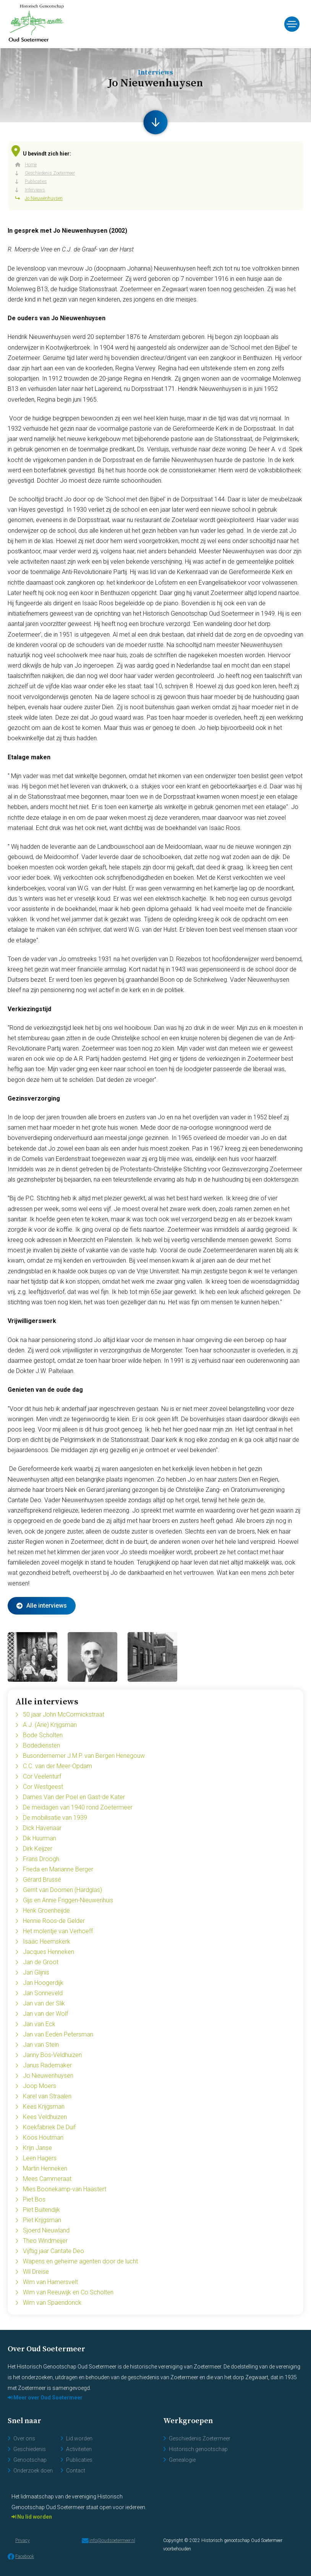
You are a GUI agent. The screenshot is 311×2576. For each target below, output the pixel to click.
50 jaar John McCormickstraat (63, 1714)
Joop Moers (39, 2086)
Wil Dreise (36, 2271)
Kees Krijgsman (44, 2106)
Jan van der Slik (44, 2003)
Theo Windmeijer (45, 2240)
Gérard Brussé (42, 1879)
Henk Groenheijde (46, 1910)
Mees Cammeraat (47, 2178)
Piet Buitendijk (41, 2209)
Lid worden (79, 2438)
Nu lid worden (34, 2517)
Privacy (22, 2540)
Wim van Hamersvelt (50, 2282)
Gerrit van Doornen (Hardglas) (62, 1889)
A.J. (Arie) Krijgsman (50, 1724)
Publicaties (79, 2460)
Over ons (24, 2438)
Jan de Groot (40, 1962)
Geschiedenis (29, 2449)
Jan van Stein (41, 2044)
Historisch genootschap (198, 2449)
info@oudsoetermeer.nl (108, 2540)
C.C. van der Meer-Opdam (57, 1766)
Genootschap (30, 2460)
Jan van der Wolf (45, 2013)
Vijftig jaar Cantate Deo (53, 2251)
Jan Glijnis (36, 1972)
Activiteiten (79, 2449)
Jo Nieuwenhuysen (48, 2075)
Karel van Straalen (47, 2096)
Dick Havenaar (42, 1828)
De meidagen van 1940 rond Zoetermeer (78, 1807)
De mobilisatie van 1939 (55, 1817)
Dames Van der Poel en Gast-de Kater (74, 1797)
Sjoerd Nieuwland (46, 2230)
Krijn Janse (37, 2147)
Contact (75, 2470)
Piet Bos (34, 2199)
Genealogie (182, 2460)
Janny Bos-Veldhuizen (52, 2055)
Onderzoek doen (33, 2470)
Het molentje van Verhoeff (58, 1931)
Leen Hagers (40, 2158)
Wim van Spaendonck (52, 2302)
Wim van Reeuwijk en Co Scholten (68, 2292)
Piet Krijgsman (42, 2220)
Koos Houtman (43, 2137)
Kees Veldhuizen (45, 2116)
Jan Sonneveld (43, 1993)
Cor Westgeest (43, 1786)
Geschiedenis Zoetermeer (199, 2438)
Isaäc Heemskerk (46, 1941)
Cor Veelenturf (42, 1776)
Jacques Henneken (48, 1951)
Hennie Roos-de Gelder (54, 1920)
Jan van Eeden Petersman (58, 2034)
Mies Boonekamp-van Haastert (64, 2189)
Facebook (21, 2556)
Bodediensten (41, 1745)
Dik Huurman (39, 1838)
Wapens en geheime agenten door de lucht (80, 2261)
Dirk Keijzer (37, 1848)
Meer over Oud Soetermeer (47, 2397)
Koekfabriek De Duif (49, 2127)
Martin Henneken (45, 2168)
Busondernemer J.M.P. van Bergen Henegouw (84, 1755)
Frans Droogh (41, 1859)
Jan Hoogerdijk (43, 1982)
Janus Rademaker (47, 2065)
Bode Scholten (43, 1735)
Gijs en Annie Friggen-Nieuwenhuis (68, 1900)
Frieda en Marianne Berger (58, 1869)
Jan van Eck (39, 2024)
